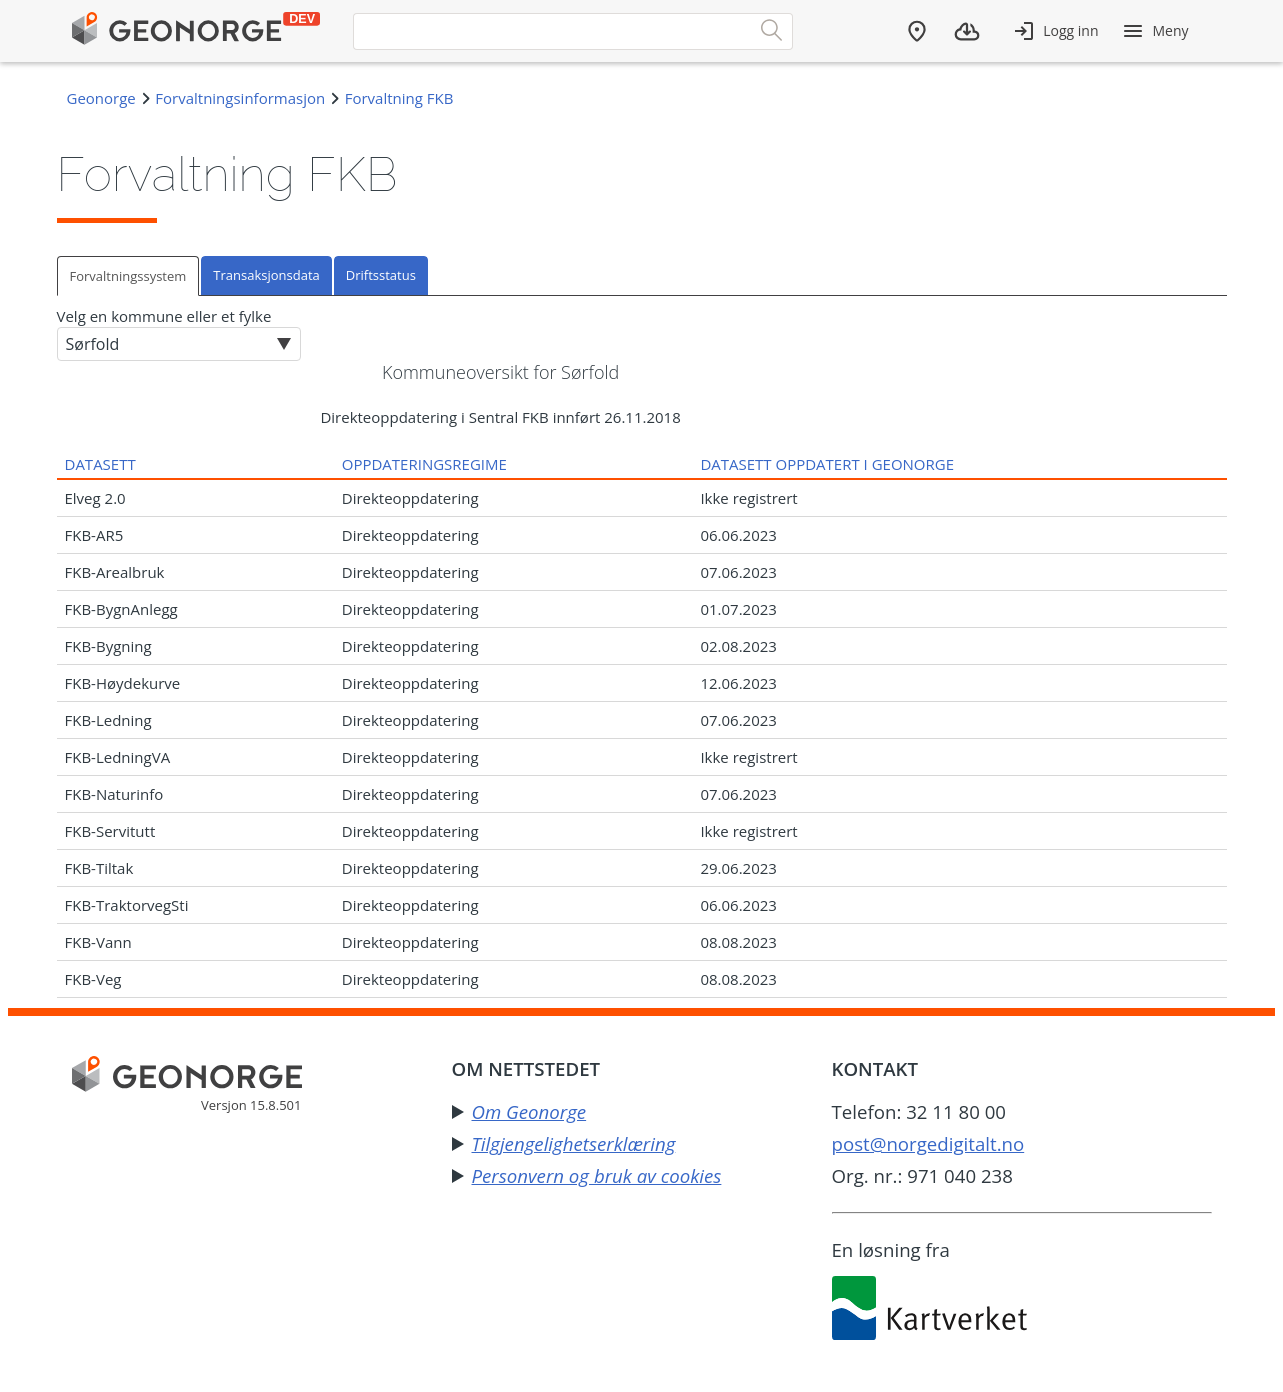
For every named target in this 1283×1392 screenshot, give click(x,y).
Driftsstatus (381, 275)
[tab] (129, 275)
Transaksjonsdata (266, 275)
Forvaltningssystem (128, 276)
